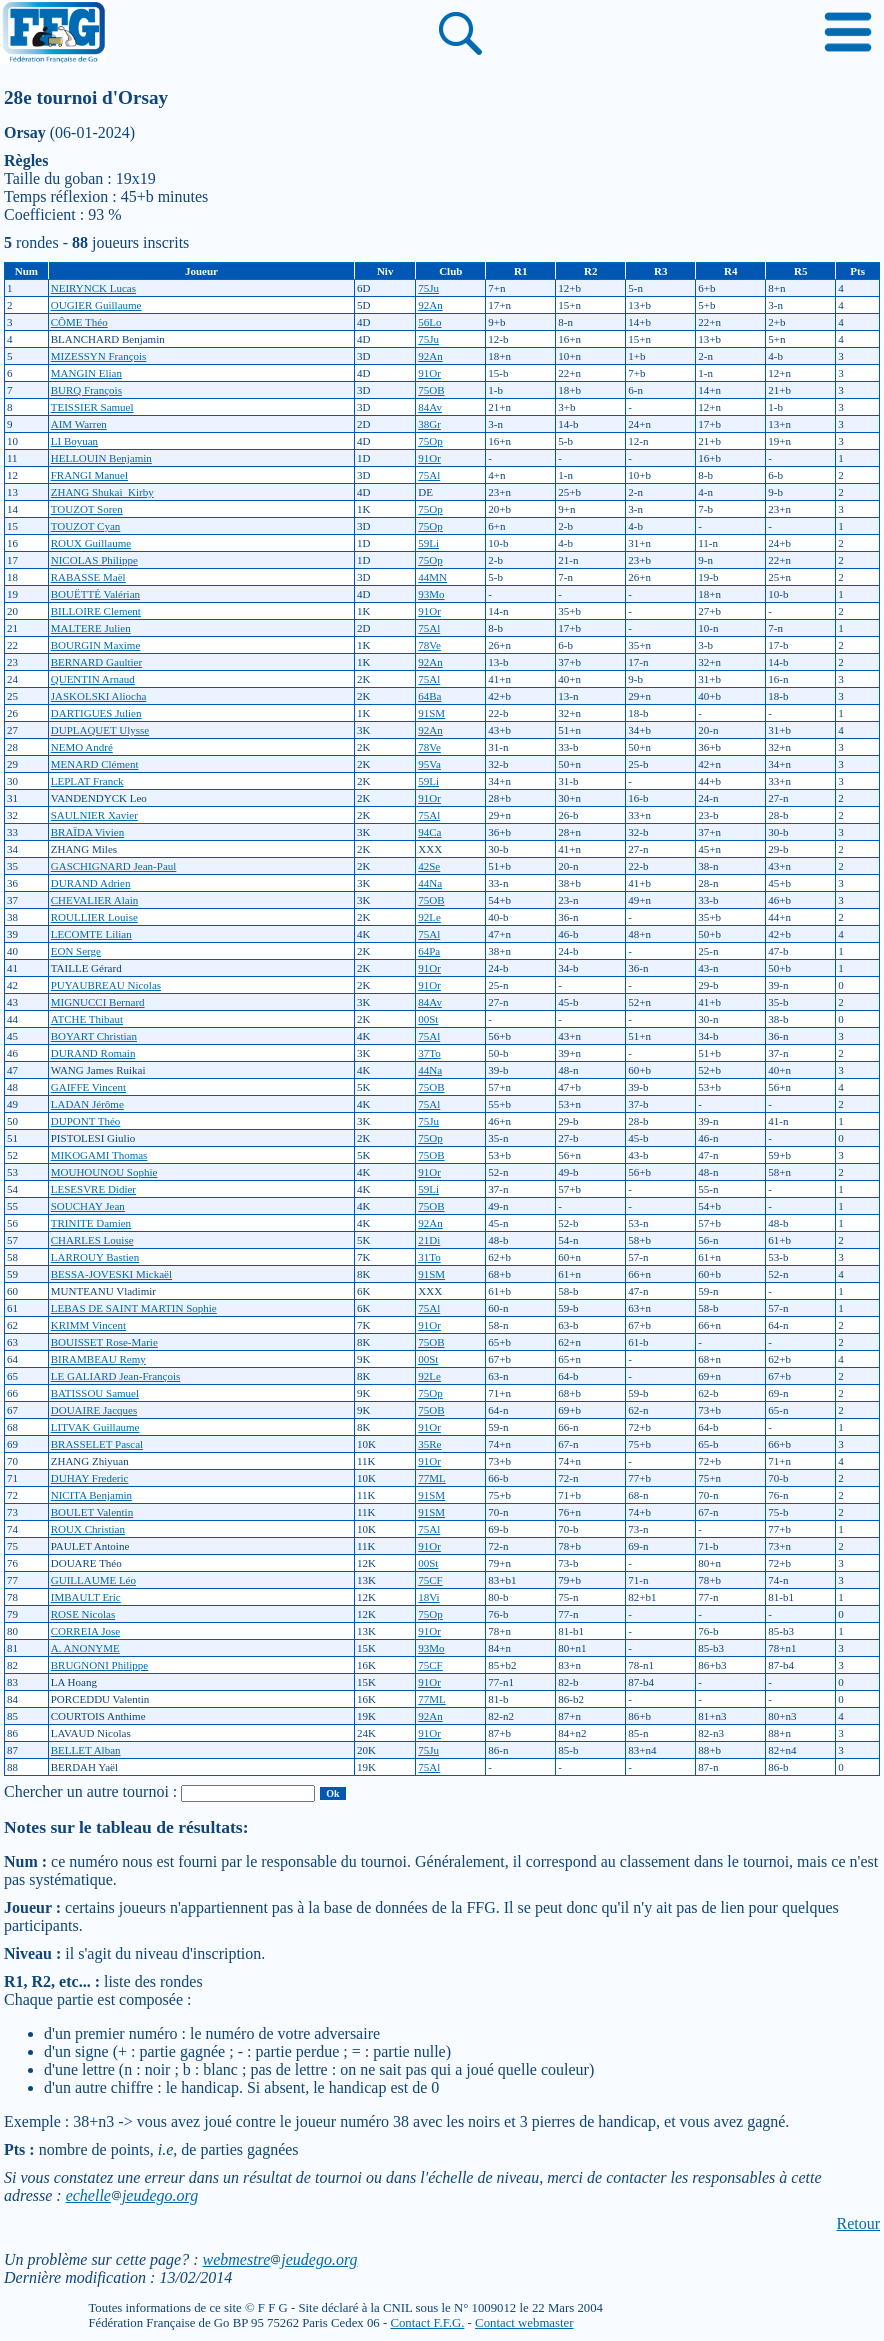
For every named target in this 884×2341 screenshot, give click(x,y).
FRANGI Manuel (89, 475)
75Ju (428, 288)
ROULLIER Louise (94, 917)
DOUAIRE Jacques (94, 1410)
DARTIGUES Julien (96, 713)
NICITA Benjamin (91, 1495)
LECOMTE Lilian (91, 934)
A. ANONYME (85, 1648)
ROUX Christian (88, 1529)
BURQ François (86, 390)
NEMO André (82, 747)
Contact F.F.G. (427, 2323)
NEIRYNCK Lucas (93, 288)
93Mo (431, 594)
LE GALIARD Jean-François (116, 1376)
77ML (432, 1478)
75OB (431, 390)
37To (429, 1053)
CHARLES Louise (92, 1240)
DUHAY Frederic (90, 1478)
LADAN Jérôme (87, 1104)
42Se (429, 866)
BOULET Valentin (92, 1512)
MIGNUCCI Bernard (98, 1002)
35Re (429, 1444)
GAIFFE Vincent (88, 1087)
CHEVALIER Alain (95, 900)
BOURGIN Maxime (96, 645)
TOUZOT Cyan (86, 526)
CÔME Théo (79, 322)
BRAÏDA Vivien (87, 832)
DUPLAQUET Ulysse (100, 730)
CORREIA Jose (85, 1631)
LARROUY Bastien (95, 1257)
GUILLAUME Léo (93, 1580)
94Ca (429, 832)
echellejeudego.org (132, 2195)
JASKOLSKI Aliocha (99, 696)
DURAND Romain (93, 1053)
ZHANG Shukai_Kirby (102, 492)
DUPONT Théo (86, 1121)
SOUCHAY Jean (88, 1206)
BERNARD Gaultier (96, 662)
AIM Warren (79, 424)
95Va (429, 764)
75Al (429, 475)
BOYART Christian (94, 1036)
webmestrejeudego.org (279, 2259)
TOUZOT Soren (87, 509)
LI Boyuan (74, 441)
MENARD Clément (95, 764)
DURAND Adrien (91, 883)
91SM (431, 713)
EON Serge (76, 951)
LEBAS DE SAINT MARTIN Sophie (134, 1308)
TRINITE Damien (91, 1223)
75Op (430, 441)
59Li (428, 543)
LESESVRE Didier (93, 1189)
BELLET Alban (86, 1750)
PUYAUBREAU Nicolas (106, 985)
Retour (858, 2223)
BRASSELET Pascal (97, 1444)
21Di (429, 1240)
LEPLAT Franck (87, 781)
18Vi (428, 1597)
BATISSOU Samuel (95, 1393)
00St (428, 1019)
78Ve (429, 645)
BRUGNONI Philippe (99, 1665)
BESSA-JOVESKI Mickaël (111, 1274)
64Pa (429, 951)
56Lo (429, 322)
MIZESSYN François (99, 356)
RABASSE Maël (88, 577)
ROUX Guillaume (91, 543)
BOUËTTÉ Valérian (95, 594)
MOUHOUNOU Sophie (104, 1172)
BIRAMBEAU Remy (98, 1359)
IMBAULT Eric (86, 1597)
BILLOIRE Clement (96, 611)
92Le (429, 917)
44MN (432, 577)
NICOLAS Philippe (94, 560)
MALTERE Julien (91, 628)
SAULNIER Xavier (94, 815)
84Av (430, 407)
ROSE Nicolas (83, 1614)
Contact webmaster (524, 2323)
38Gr (429, 424)
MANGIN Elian (86, 373)
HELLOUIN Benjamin (101, 458)
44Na (430, 883)
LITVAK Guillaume (95, 1427)
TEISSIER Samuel (92, 407)
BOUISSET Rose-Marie (104, 1342)
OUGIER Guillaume (96, 305)
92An (430, 305)
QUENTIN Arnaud (93, 679)
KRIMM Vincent (88, 1325)
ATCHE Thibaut (87, 1019)
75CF (430, 1580)
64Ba (429, 696)
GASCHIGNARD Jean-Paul (114, 866)
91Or (429, 373)
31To (429, 1257)
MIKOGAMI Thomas (99, 1155)
